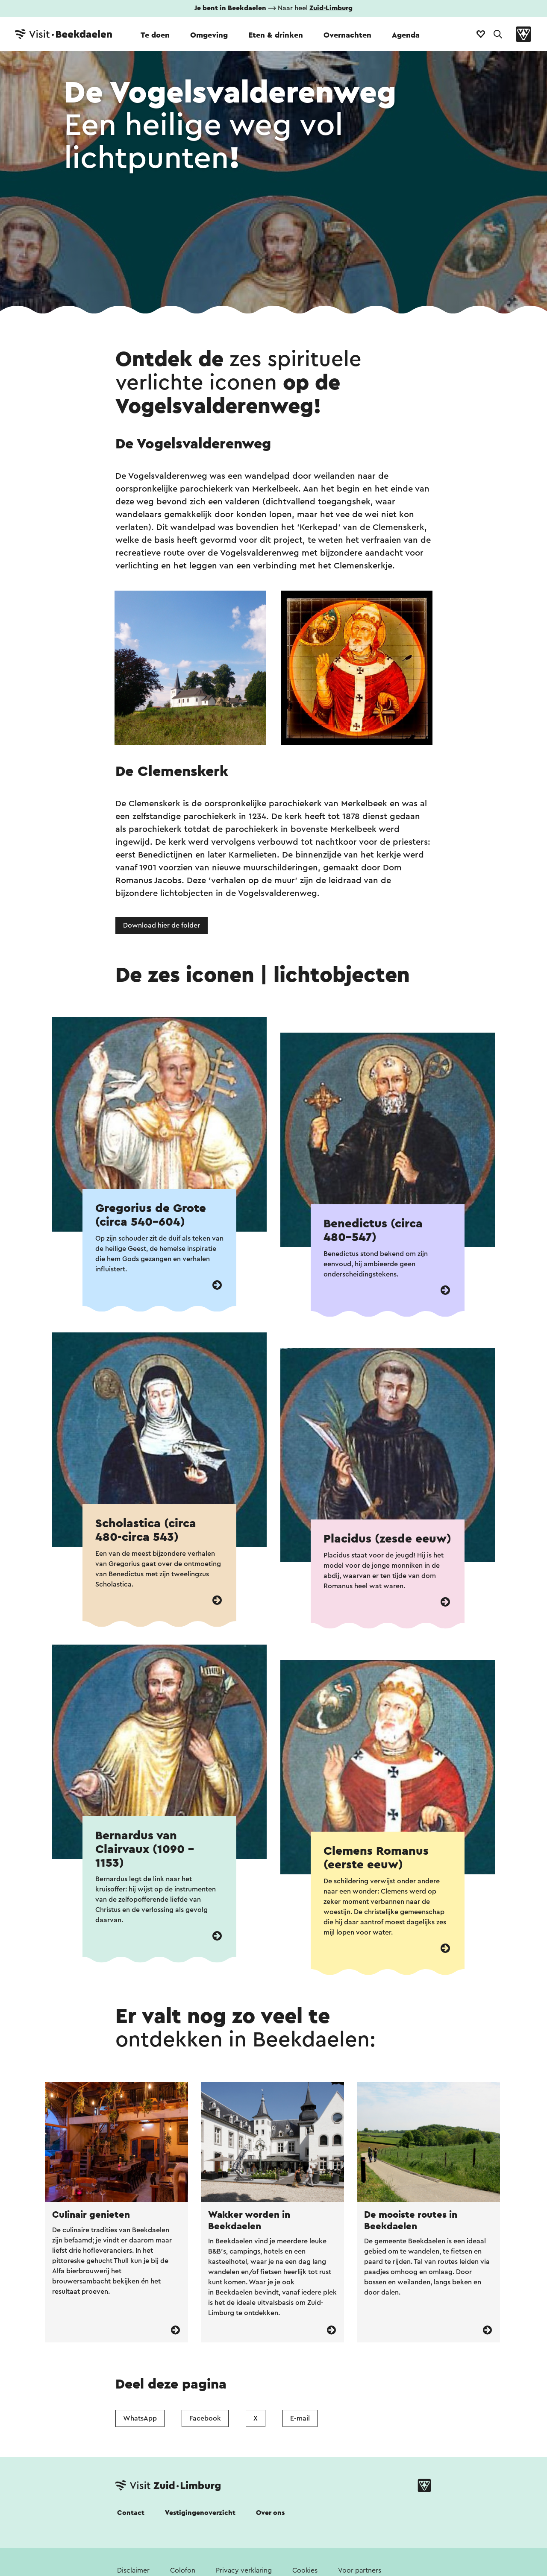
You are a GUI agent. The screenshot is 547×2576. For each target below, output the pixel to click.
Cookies (305, 2570)
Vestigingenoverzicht (200, 2512)
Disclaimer (133, 2570)
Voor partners (359, 2570)
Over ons (270, 2512)
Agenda (406, 35)
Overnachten (347, 35)
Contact (130, 2512)
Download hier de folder (161, 925)
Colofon (182, 2570)
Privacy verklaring (244, 2570)
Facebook (205, 2418)
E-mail (300, 2418)
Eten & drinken (275, 35)
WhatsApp (140, 2418)
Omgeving (209, 35)
